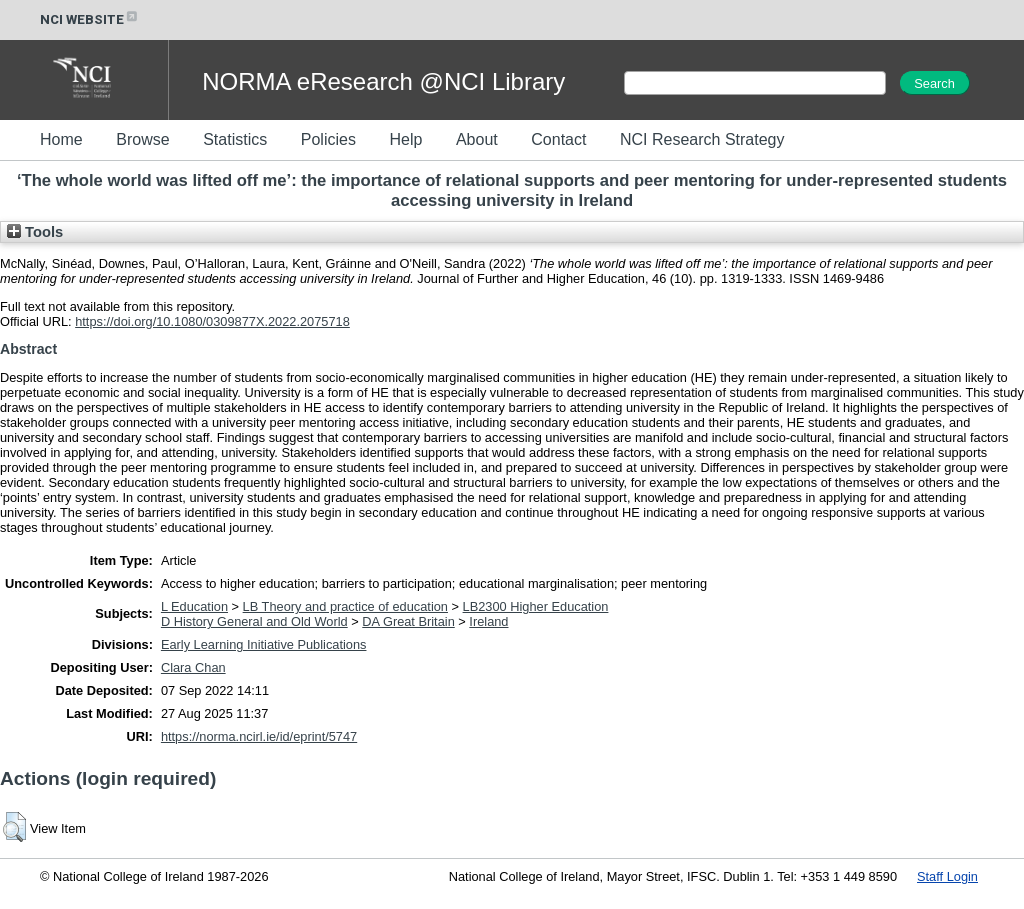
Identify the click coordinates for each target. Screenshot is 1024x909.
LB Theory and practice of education (345, 606)
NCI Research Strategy (702, 139)
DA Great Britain (408, 621)
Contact (558, 139)
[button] (14, 827)
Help (405, 139)
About (477, 139)
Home (61, 139)
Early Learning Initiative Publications (264, 644)
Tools (35, 232)
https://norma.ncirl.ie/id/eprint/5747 (259, 736)
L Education (194, 606)
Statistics (235, 139)
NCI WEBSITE (90, 19)
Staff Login (947, 876)
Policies (328, 139)
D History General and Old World (254, 621)
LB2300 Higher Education (536, 606)
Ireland (488, 621)
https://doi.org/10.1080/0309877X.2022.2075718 (212, 321)
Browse (142, 139)
